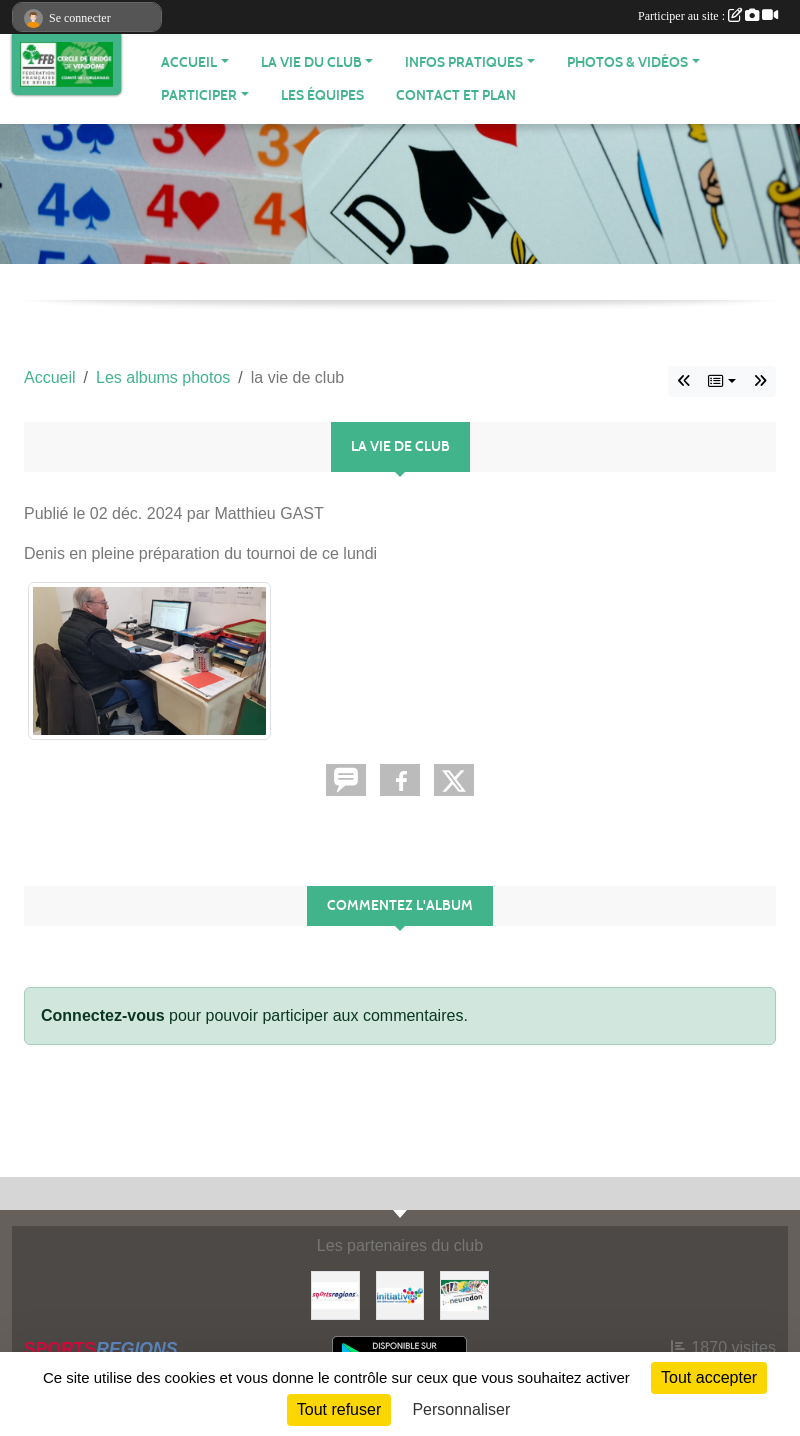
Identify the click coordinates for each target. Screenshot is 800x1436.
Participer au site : (708, 16)
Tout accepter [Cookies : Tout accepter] (709, 1377)
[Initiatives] (400, 1294)
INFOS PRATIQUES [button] (464, 62)
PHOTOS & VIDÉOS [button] (627, 62)
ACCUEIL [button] (189, 62)
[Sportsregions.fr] (335, 1294)
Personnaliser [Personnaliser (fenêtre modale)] (461, 1409)
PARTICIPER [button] (199, 95)
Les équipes (322, 95)
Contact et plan (456, 95)
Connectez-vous (103, 1015)
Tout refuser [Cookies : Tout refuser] (339, 1409)
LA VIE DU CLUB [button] (311, 62)
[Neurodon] (464, 1294)
